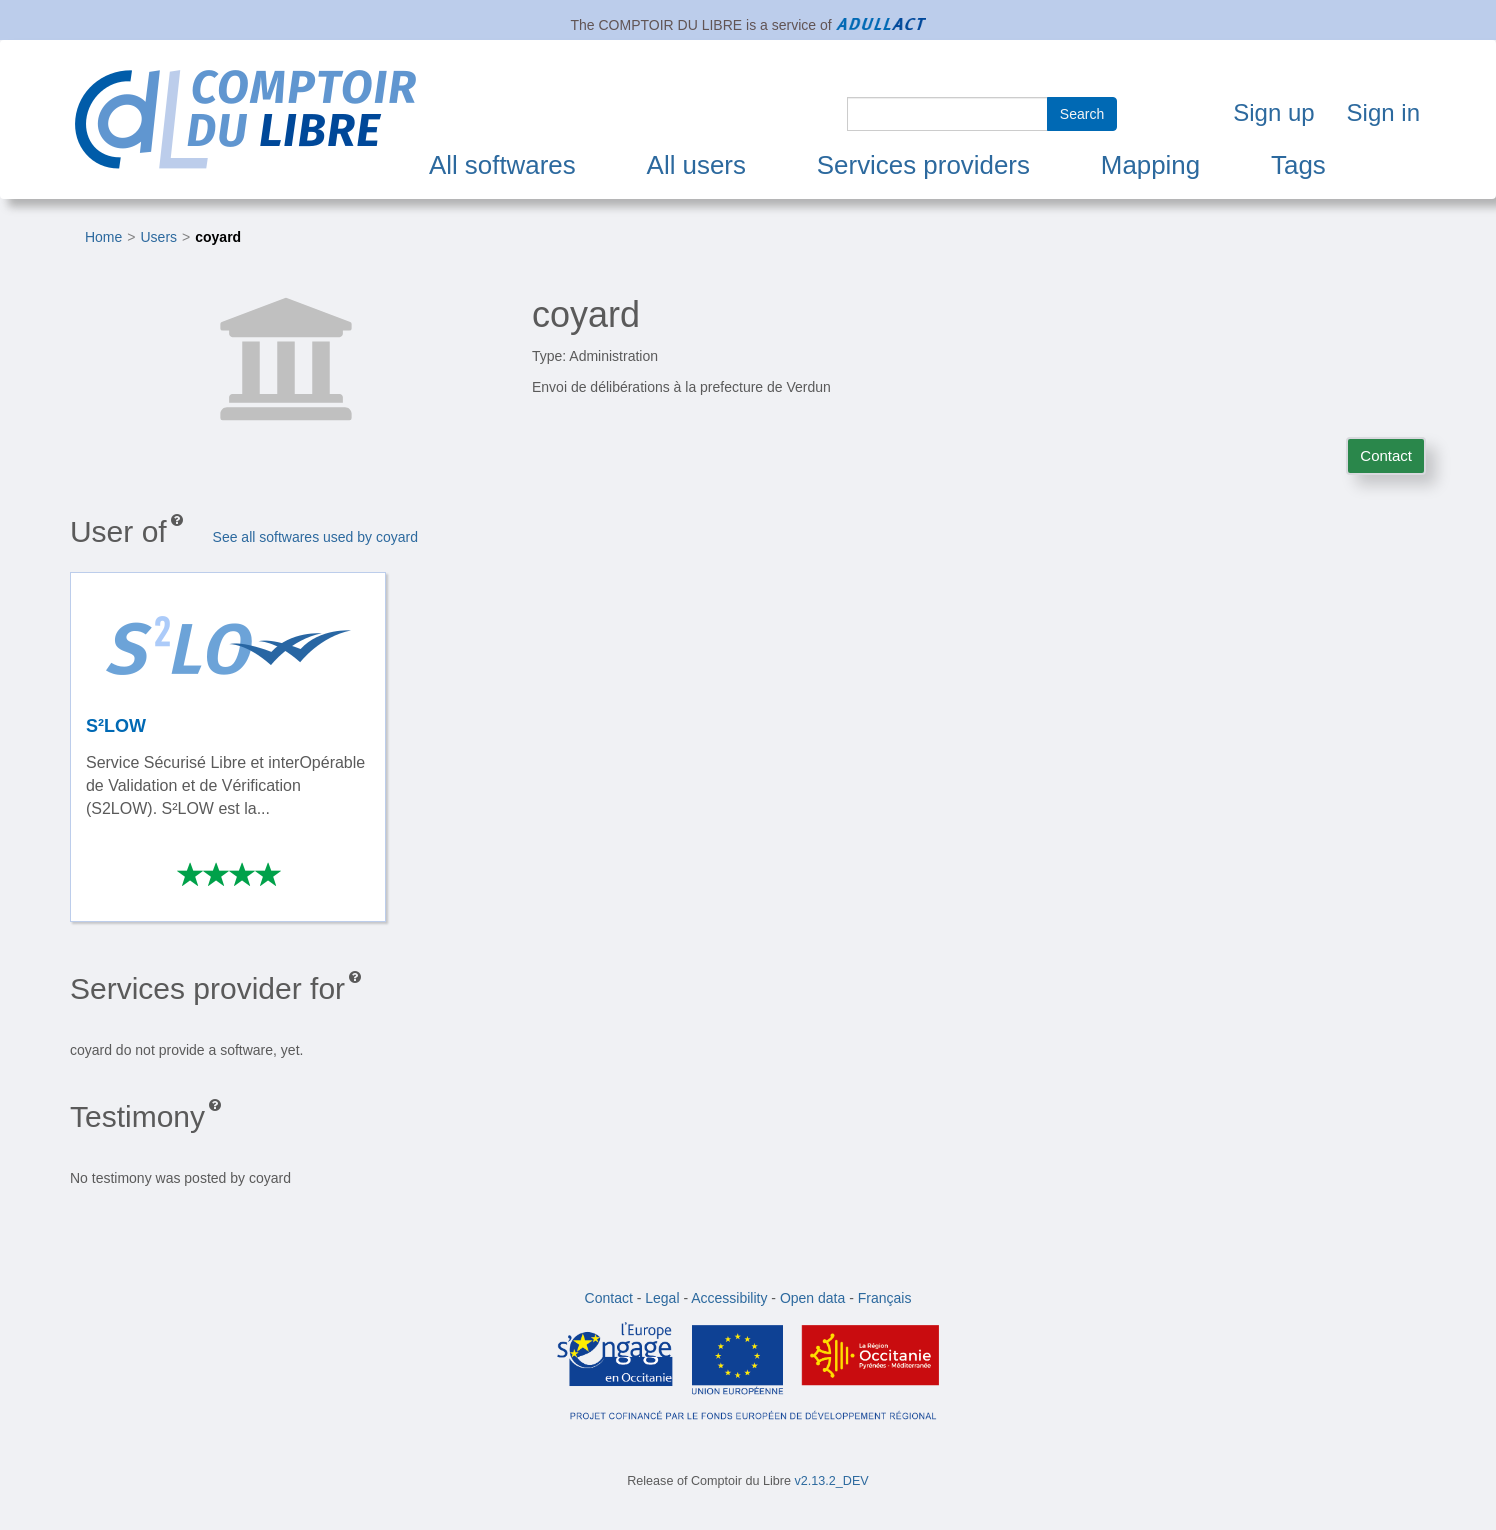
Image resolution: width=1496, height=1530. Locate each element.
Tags (1298, 165)
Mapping (1150, 165)
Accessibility (729, 1298)
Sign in (1383, 112)
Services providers (923, 165)
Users (159, 237)
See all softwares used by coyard (315, 537)
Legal (662, 1298)
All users (696, 165)
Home (103, 237)
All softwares (502, 165)
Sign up (1273, 112)
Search (1082, 114)
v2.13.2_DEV (832, 1481)
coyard (218, 237)
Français (885, 1298)
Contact (1386, 455)
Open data (812, 1298)
